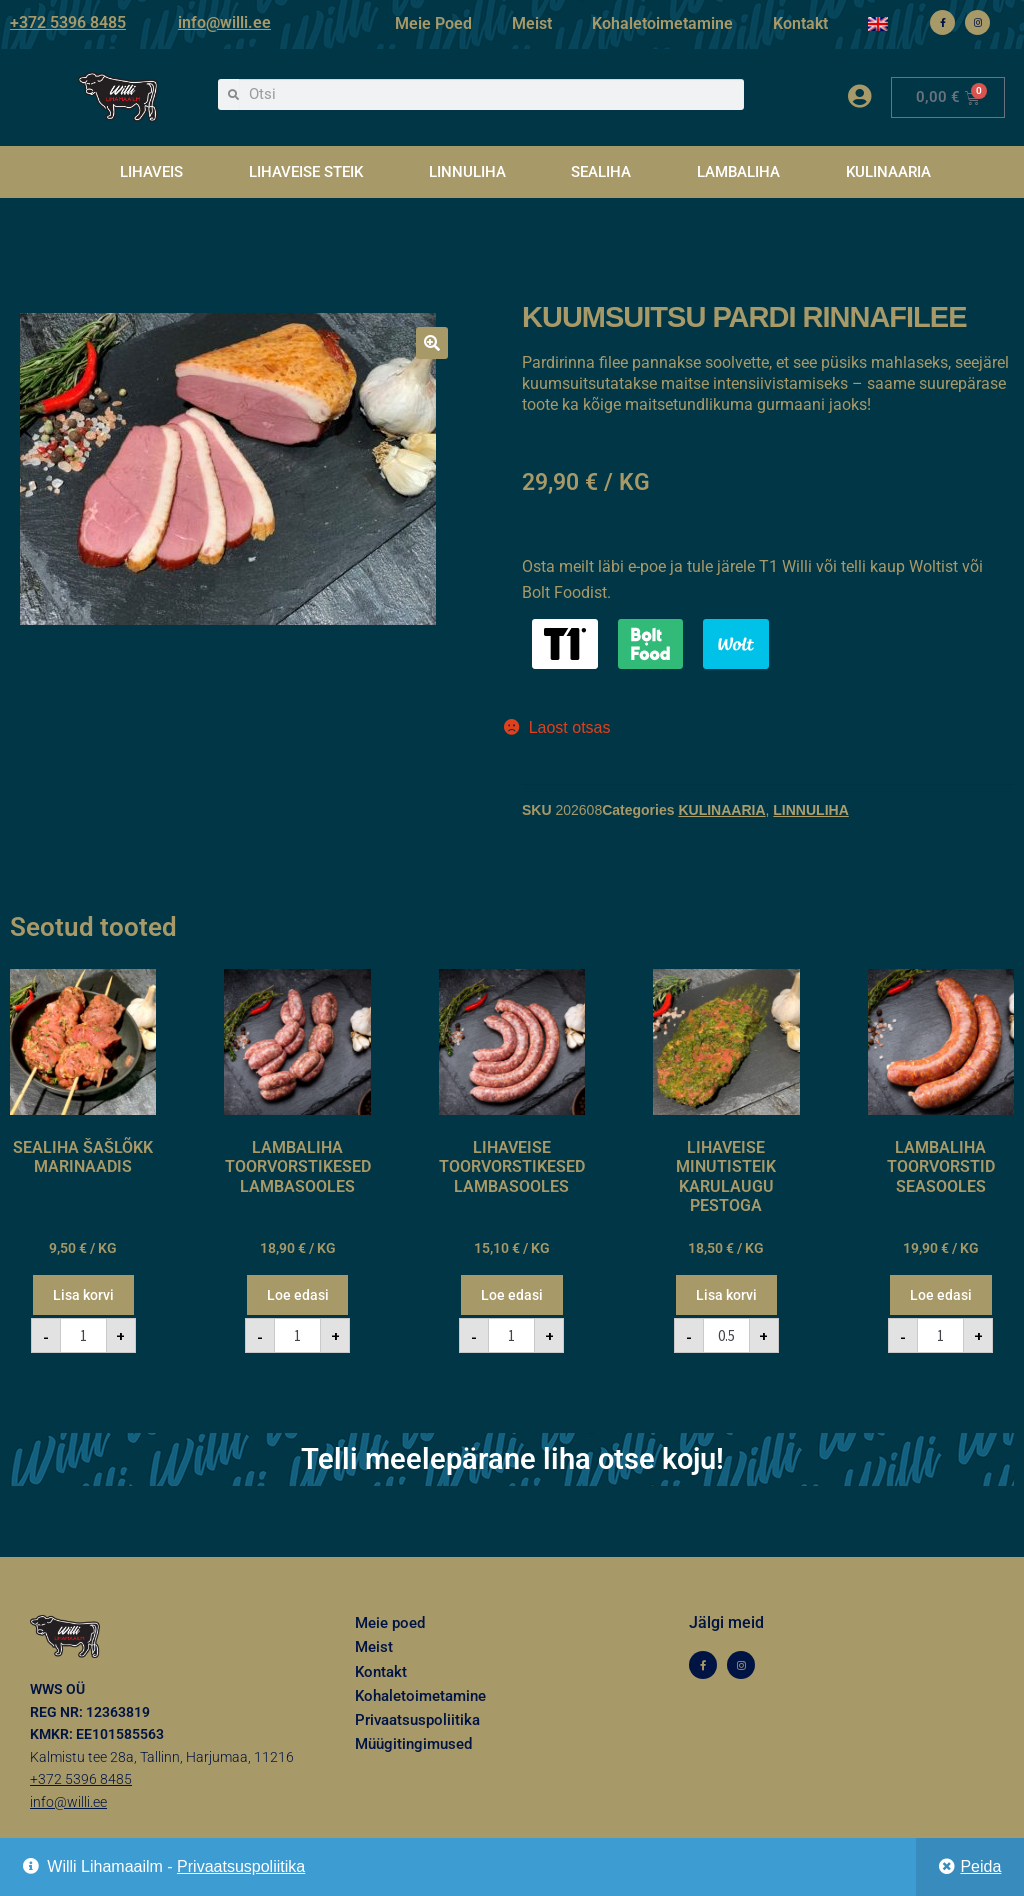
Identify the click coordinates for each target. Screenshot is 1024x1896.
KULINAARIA (888, 172)
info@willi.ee (224, 22)
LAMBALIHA (738, 172)
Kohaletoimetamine (662, 23)
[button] (432, 343)
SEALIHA (601, 172)
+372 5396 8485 (68, 22)
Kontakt (800, 23)
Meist (532, 23)
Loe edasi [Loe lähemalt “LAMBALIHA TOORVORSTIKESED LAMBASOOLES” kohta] (298, 1295)
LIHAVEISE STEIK (306, 172)
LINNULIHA (467, 172)
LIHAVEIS (151, 172)
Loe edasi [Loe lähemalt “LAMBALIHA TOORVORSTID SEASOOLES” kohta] (941, 1295)
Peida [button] (980, 1866)
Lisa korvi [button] (83, 1295)
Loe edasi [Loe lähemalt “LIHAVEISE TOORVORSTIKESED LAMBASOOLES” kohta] (512, 1295)
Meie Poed (433, 23)
